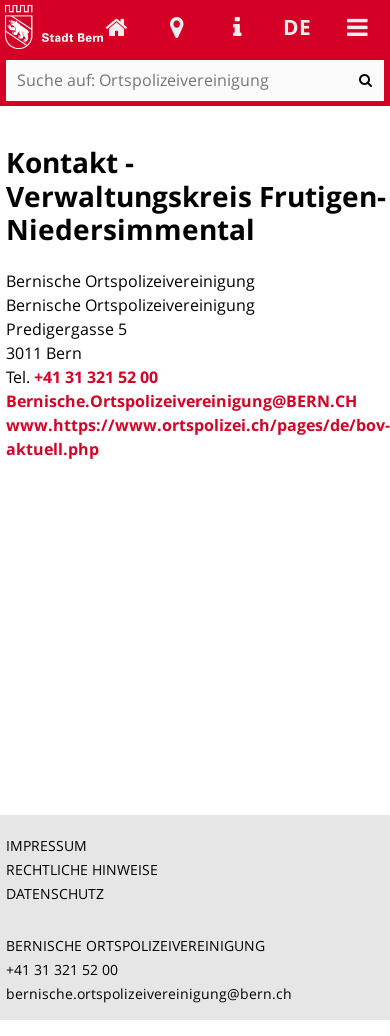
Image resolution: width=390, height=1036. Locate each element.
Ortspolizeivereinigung (117, 27)
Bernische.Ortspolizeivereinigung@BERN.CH (181, 401)
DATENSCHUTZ (55, 893)
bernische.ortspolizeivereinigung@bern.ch (149, 993)
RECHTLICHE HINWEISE (82, 869)
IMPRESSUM (46, 845)
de (297, 27)
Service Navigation (237, 27)
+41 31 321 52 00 (96, 377)
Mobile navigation (357, 27)
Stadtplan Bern (177, 27)
